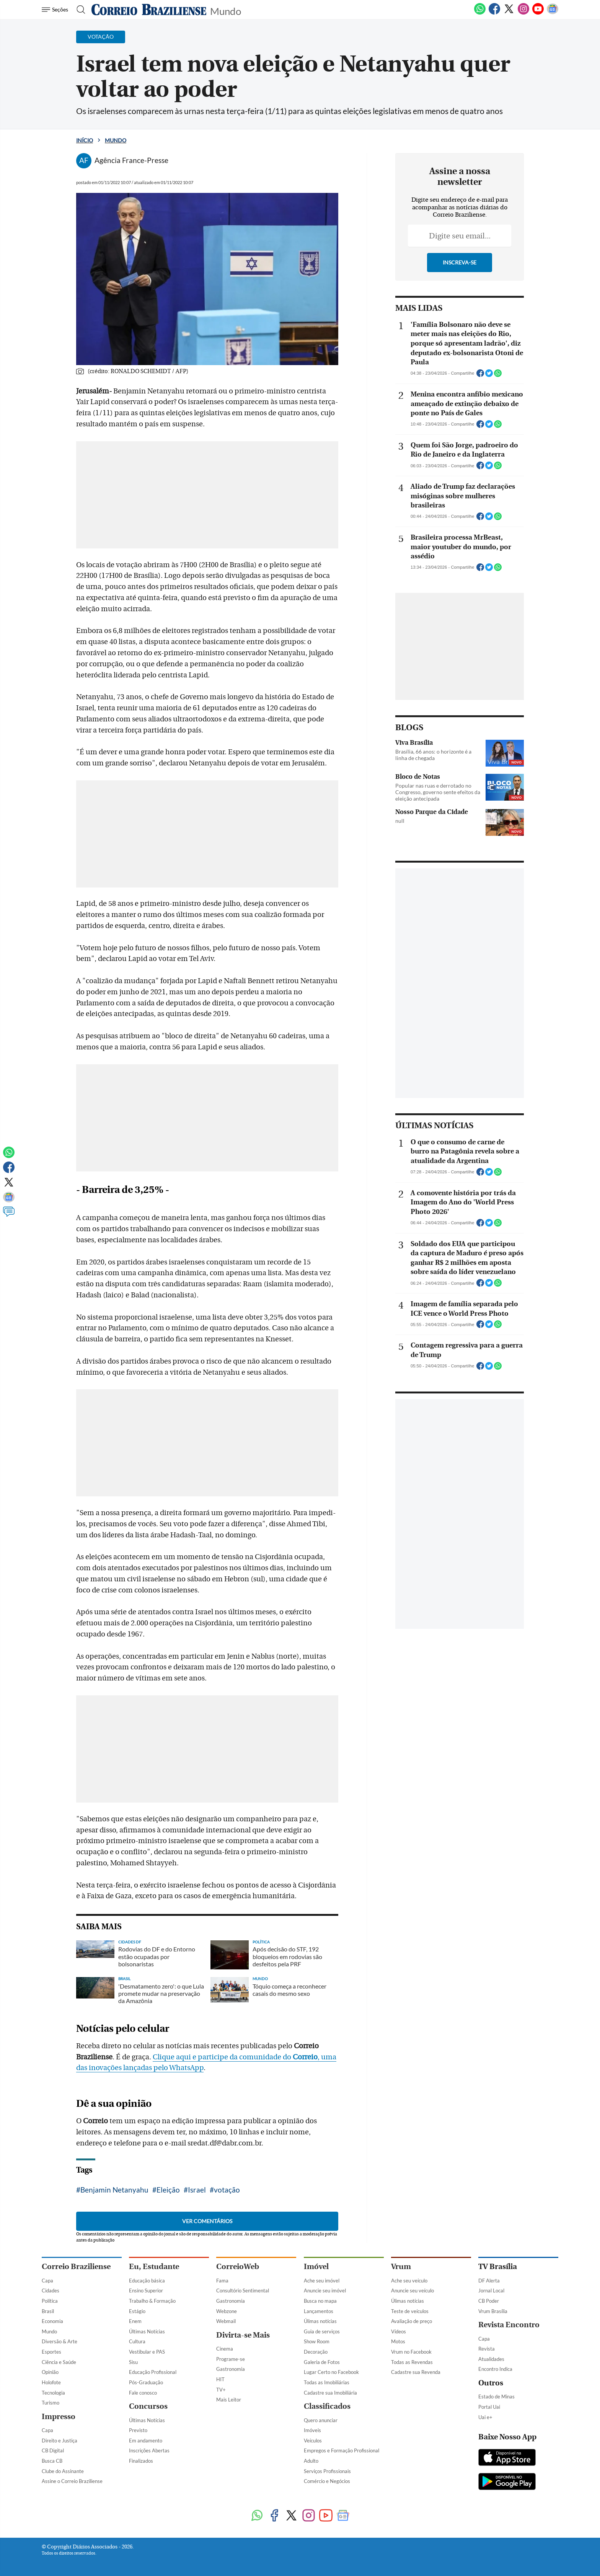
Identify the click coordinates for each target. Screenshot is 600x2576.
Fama (222, 2280)
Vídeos (398, 2331)
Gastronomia (230, 2301)
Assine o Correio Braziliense (72, 2481)
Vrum (401, 2266)
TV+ (221, 2390)
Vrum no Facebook (411, 2352)
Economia (52, 2321)
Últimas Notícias (147, 2331)
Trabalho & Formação (152, 2301)
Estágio (137, 2311)
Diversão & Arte (59, 2341)
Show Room (316, 2341)
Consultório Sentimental (242, 2290)
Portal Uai (489, 2407)
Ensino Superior (146, 2290)
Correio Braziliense (76, 2266)
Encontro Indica (495, 2369)
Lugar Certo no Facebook (331, 2372)
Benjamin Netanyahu (114, 2189)
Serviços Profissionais (327, 2471)
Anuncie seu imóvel (325, 2290)
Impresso (58, 2416)
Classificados (327, 2406)
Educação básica (147, 2280)
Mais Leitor (228, 2400)
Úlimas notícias (320, 2321)
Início (84, 140)
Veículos (313, 2440)
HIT (220, 2379)
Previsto (138, 2430)
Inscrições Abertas (149, 2450)
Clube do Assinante (63, 2471)
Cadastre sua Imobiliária (330, 2393)
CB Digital (53, 2450)
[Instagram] (523, 13)
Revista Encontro (509, 2324)
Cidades (50, 2290)
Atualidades (491, 2359)
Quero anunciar (321, 2420)
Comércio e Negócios (327, 2481)
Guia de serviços (322, 2331)
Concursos (148, 2406)
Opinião (50, 2372)
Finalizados (141, 2461)
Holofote (51, 2382)
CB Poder (488, 2301)
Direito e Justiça (59, 2440)
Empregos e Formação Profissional (341, 2450)
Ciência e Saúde (59, 2362)
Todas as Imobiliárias (326, 2382)
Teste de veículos (410, 2311)
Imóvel (316, 2266)
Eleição (168, 2189)
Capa (47, 2280)
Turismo (50, 2403)
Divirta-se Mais (243, 2335)
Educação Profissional (152, 2372)
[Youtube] (538, 13)
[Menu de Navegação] (56, 9)
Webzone (226, 2311)
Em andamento (145, 2440)
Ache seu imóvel (321, 2280)
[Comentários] (9, 1215)
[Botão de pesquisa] (78, 9)
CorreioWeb (237, 2266)
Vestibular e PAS (147, 2352)
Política (50, 2301)
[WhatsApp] (480, 13)
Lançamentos (318, 2311)
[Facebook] (494, 13)
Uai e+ (485, 2417)
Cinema (224, 2349)
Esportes (51, 2352)
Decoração (316, 2352)
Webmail (226, 2321)
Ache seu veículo (409, 2280)
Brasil (48, 2311)
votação (227, 2189)
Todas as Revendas (412, 2362)
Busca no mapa (320, 2301)
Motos (398, 2341)
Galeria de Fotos (322, 2362)
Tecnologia (53, 2393)
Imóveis (312, 2430)
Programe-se (230, 2359)
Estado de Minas (496, 2396)
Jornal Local (491, 2290)
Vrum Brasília (492, 2311)
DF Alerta (489, 2280)
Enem (135, 2321)
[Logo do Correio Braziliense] (148, 9)
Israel (197, 2189)
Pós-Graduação (146, 2382)
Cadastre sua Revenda (415, 2372)
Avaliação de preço (411, 2321)
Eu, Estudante (154, 2266)
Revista (486, 2349)
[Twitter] (509, 13)
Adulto (311, 2461)
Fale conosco (143, 2393)
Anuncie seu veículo (412, 2290)
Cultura (137, 2341)
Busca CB (52, 2461)
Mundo (225, 10)
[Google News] (552, 13)
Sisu (133, 2362)
